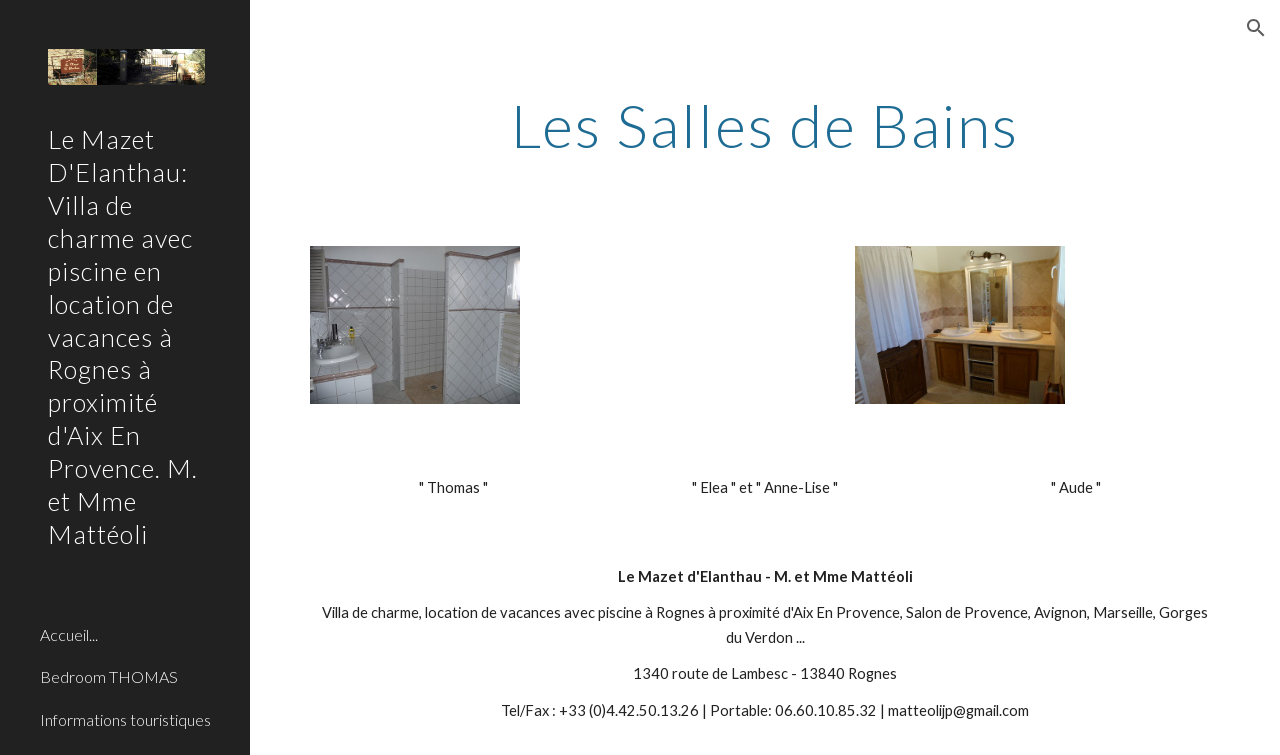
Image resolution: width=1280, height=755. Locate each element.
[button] (1256, 28)
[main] (765, 125)
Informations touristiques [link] (125, 719)
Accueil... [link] (69, 634)
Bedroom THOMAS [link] (109, 676)
